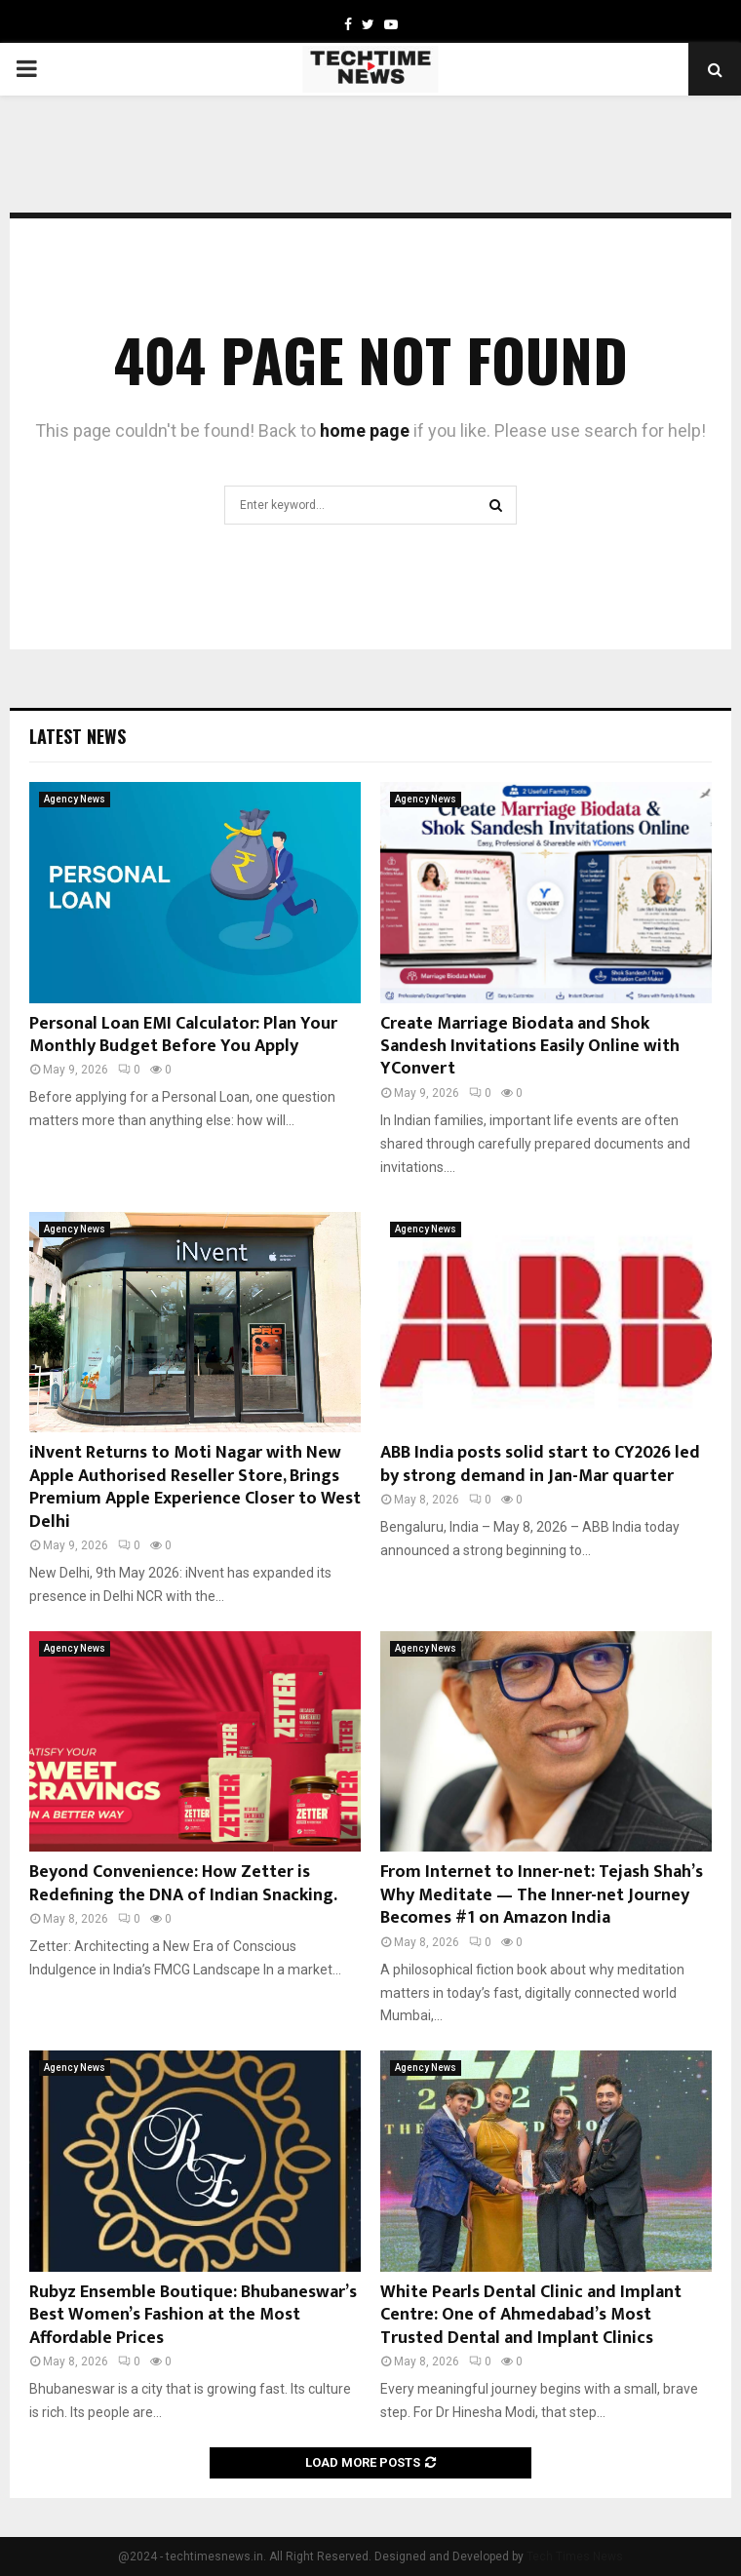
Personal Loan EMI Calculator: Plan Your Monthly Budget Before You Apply (183, 1035)
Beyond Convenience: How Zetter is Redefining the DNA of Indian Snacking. (183, 1883)
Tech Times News (574, 2556)
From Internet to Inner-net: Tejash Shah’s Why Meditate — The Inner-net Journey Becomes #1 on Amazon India (541, 1894)
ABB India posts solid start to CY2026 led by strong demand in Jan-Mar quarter (540, 1464)
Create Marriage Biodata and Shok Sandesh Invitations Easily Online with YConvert (530, 1046)
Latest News (77, 736)
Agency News (74, 799)
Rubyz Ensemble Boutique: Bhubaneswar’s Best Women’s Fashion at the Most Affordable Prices (193, 2315)
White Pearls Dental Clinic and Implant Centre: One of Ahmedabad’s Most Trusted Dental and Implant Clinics (531, 2315)
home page (365, 430)
